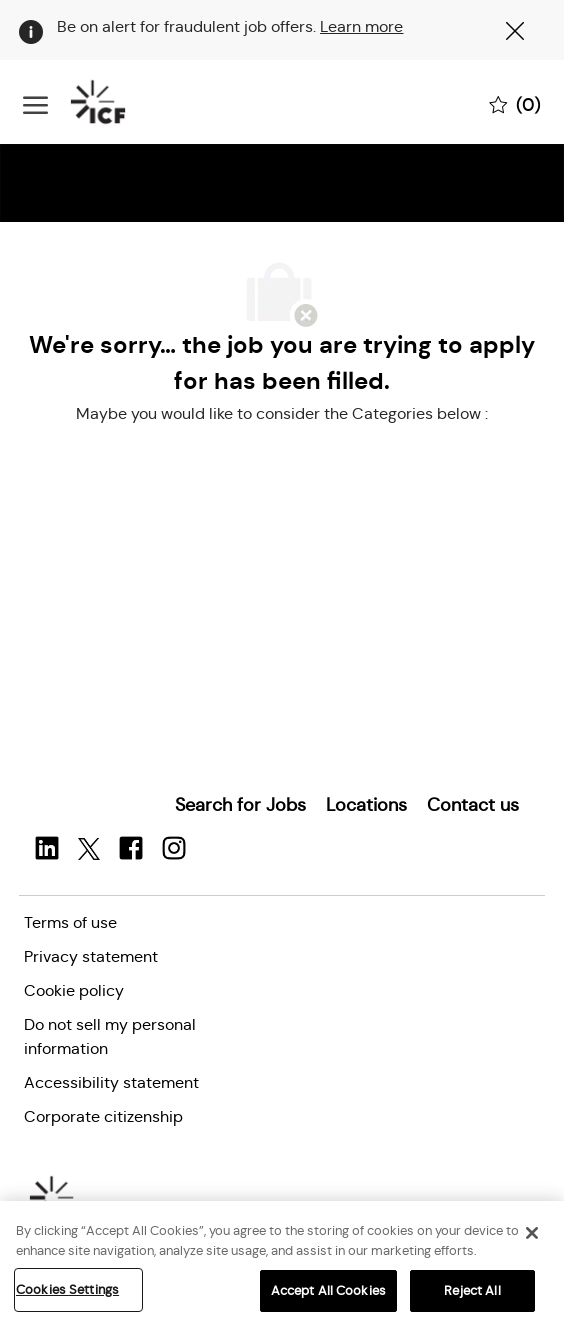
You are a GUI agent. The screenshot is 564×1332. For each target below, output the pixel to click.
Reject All (472, 1294)
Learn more (361, 26)
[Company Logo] (123, 102)
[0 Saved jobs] (515, 103)
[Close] (532, 1237)
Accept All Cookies (328, 1294)
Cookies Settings (67, 1293)
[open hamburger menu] (35, 102)
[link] (240, 805)
